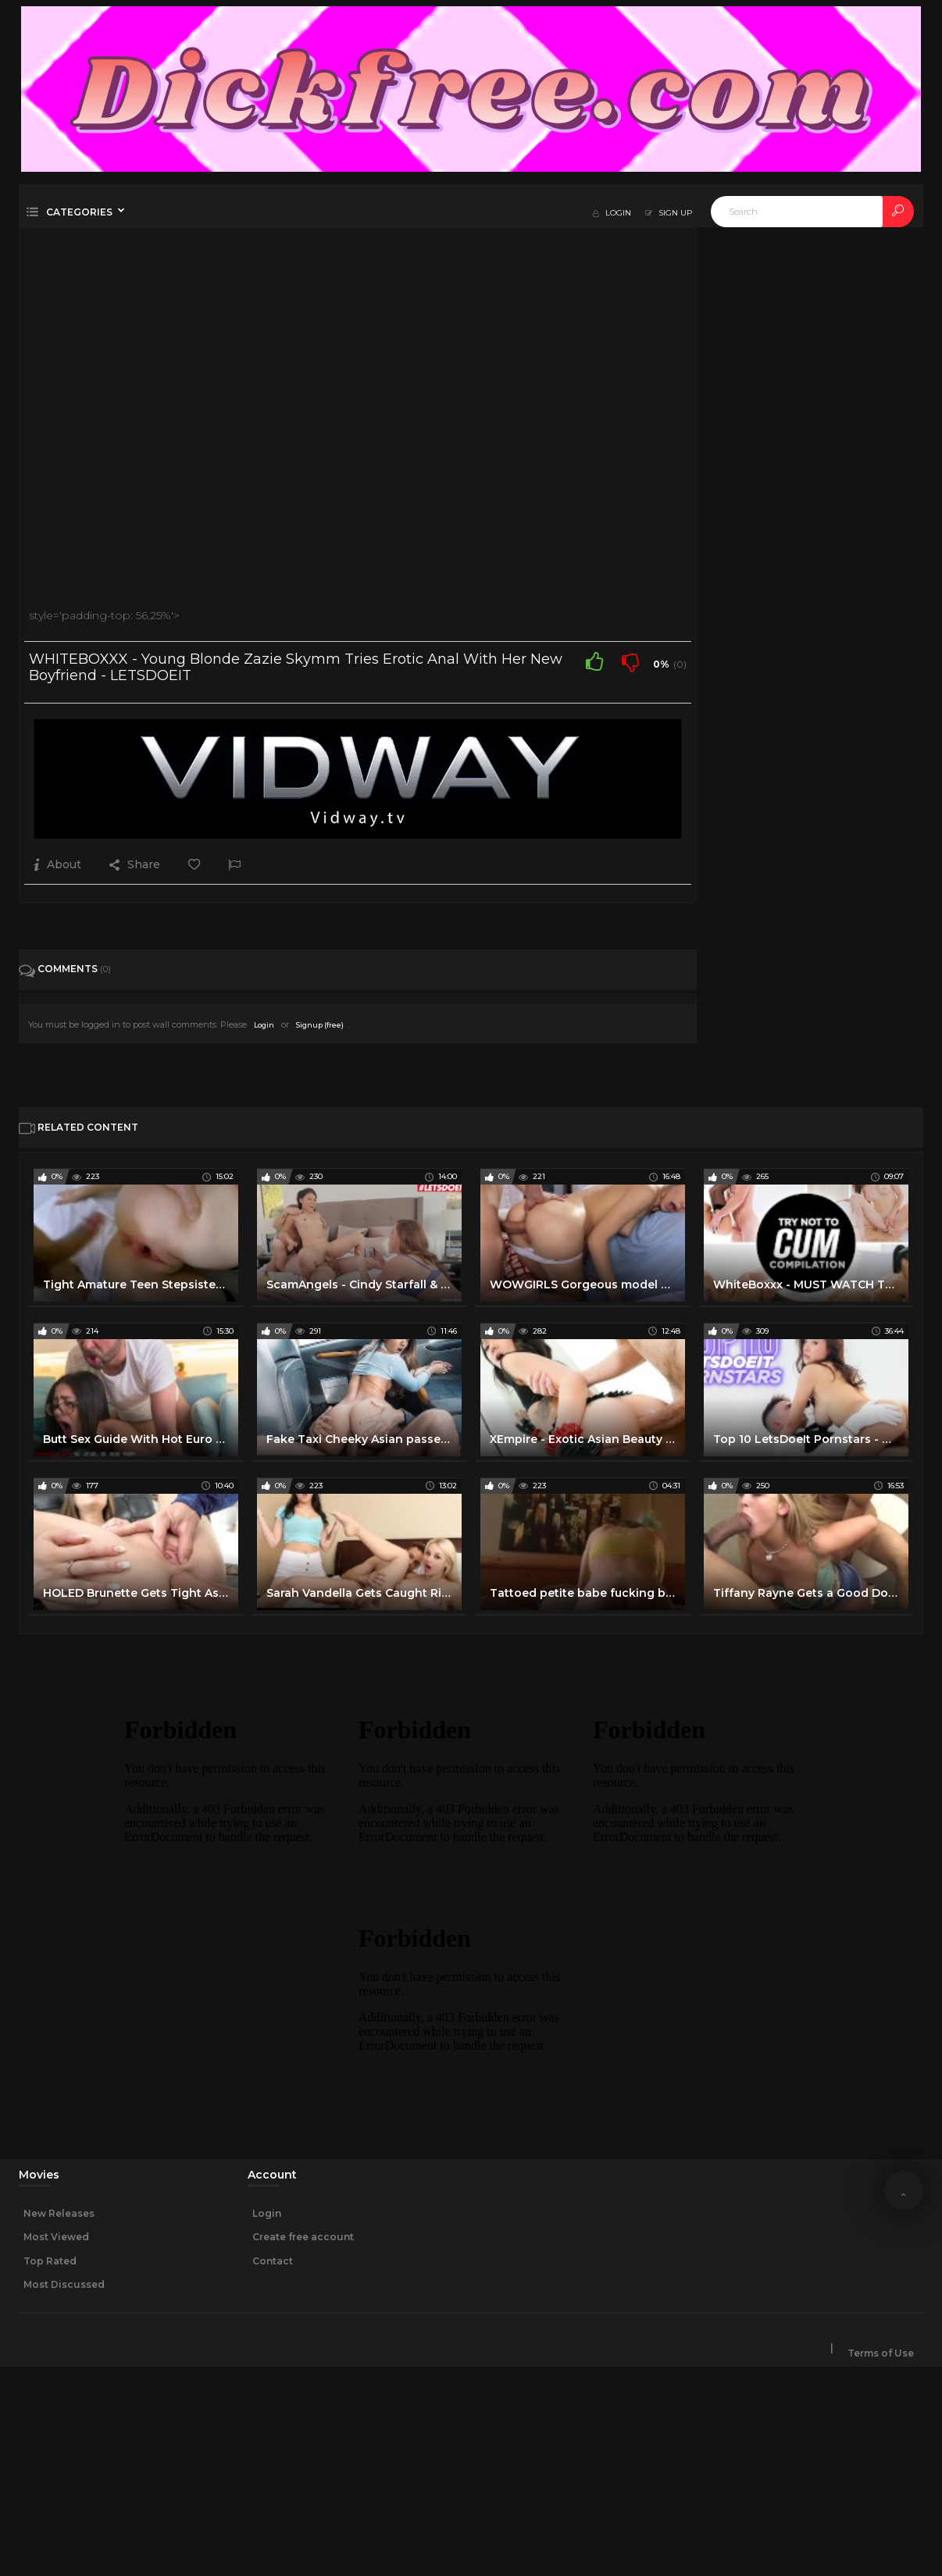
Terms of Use (880, 2353)
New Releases (59, 2213)
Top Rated (50, 2261)
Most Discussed (64, 2284)
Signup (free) (320, 1025)
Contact (272, 2261)
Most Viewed (56, 2237)
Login (264, 1025)
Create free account (303, 2237)
